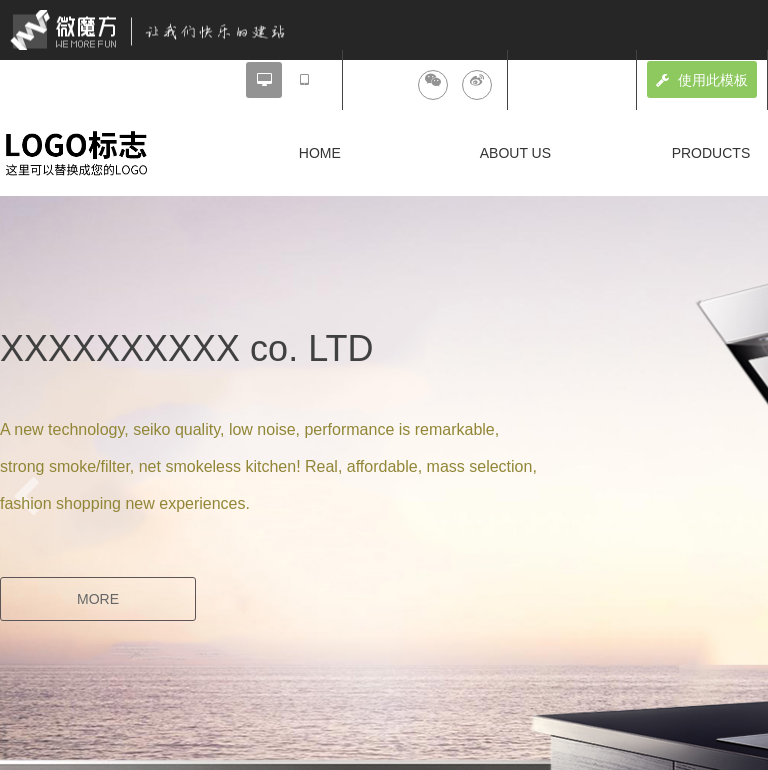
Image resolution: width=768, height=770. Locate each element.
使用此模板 (702, 80)
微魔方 (165, 30)
